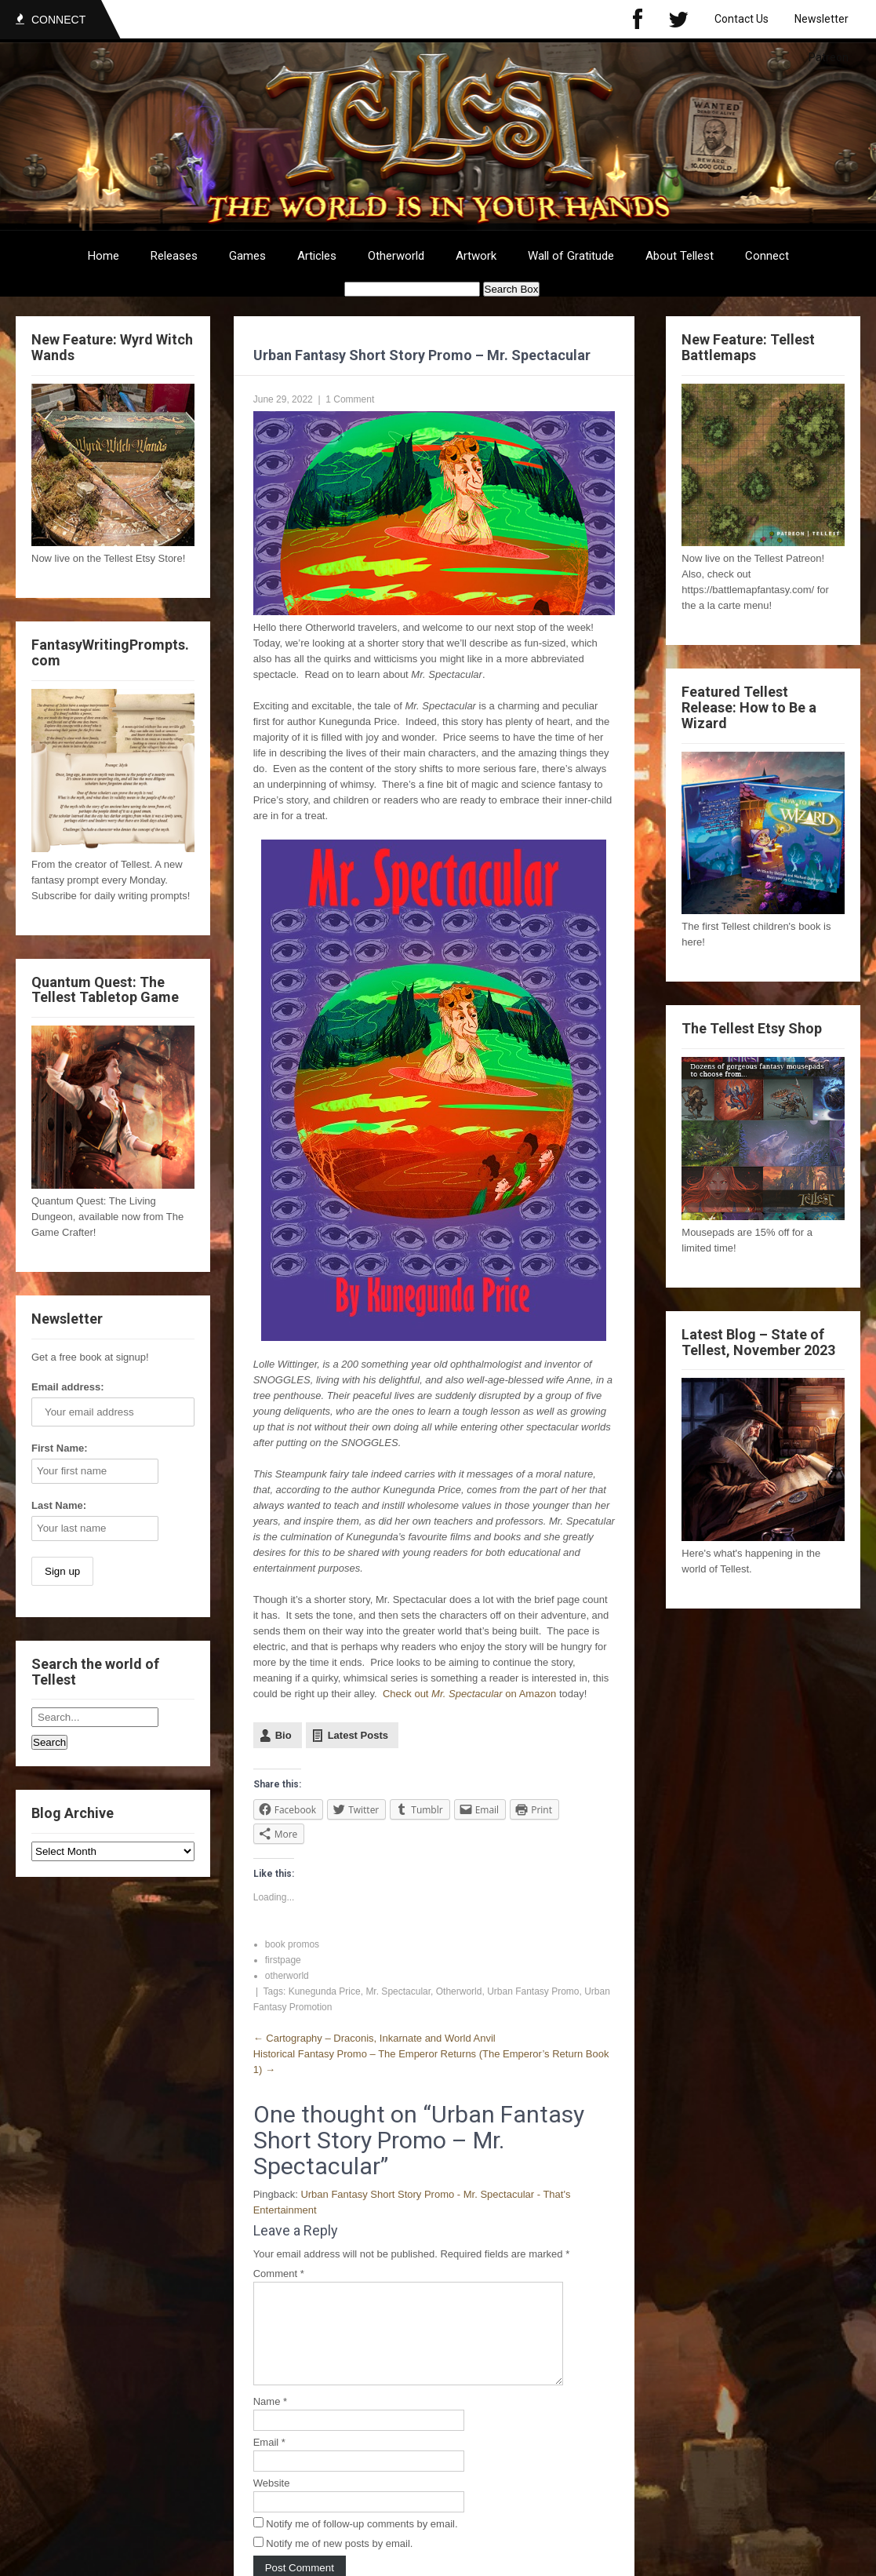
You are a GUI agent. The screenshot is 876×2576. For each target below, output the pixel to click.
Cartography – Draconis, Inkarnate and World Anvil (374, 2038)
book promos (292, 1944)
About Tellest (679, 256)
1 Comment (349, 399)
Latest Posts (358, 1735)
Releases (174, 256)
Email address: (67, 1387)
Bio (283, 1735)
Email (269, 2461)
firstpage (283, 1960)
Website (271, 2502)
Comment (278, 2273)
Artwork (476, 256)
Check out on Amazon (469, 1694)
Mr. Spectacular (398, 1991)
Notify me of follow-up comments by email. (361, 2543)
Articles (316, 256)
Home (103, 256)
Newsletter (821, 19)
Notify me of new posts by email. (339, 2562)
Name (270, 2420)
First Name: (59, 1448)
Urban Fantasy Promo (533, 1991)
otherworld (287, 1975)
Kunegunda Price (325, 1991)
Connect (767, 256)
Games (247, 256)
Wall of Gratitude (571, 256)
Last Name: (58, 1505)
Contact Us (741, 19)
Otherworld (396, 256)
